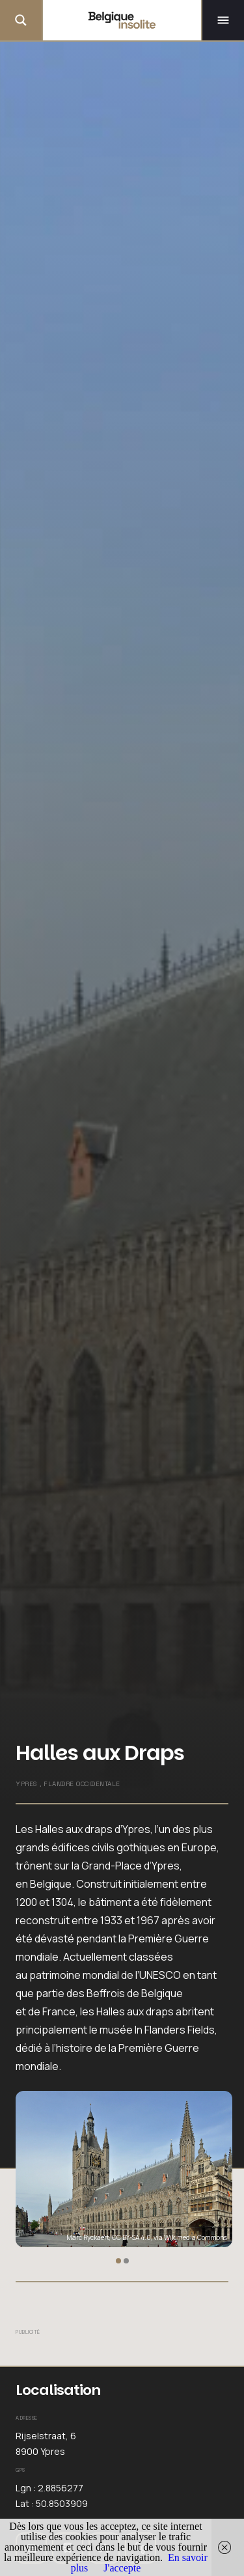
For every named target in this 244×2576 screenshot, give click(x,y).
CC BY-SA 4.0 (131, 2237)
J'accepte (122, 2567)
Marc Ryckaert (87, 2237)
